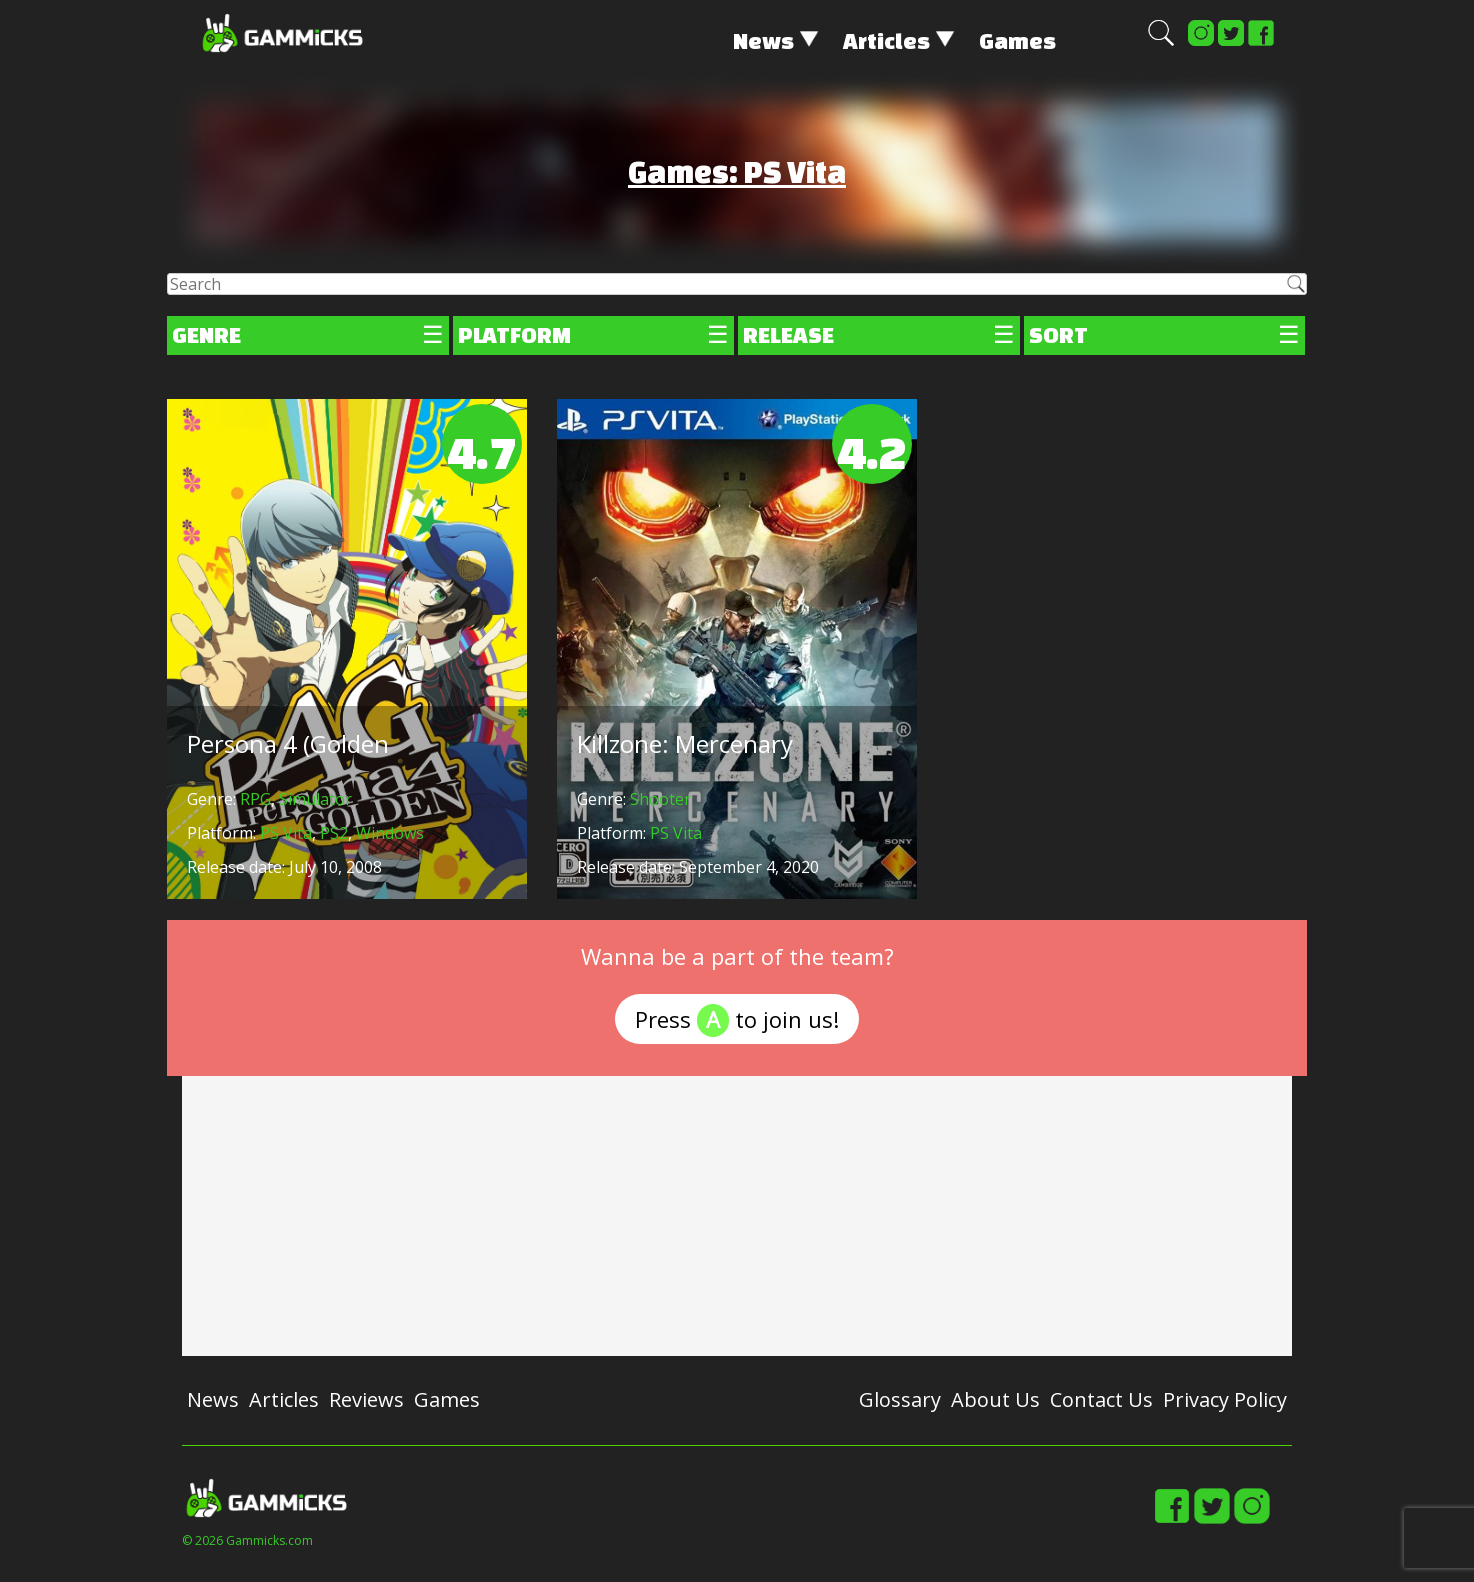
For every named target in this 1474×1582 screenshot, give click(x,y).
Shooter (660, 799)
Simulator (315, 799)
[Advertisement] (737, 1216)
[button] (1161, 42)
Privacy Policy (1225, 1399)
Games (1017, 40)
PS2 (334, 833)
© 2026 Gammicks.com (247, 1540)
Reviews (366, 1399)
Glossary (900, 1399)
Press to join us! (737, 1020)
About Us (995, 1399)
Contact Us (1101, 1399)
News (763, 40)
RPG (255, 799)
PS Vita (286, 833)
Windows (390, 833)
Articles (886, 40)
